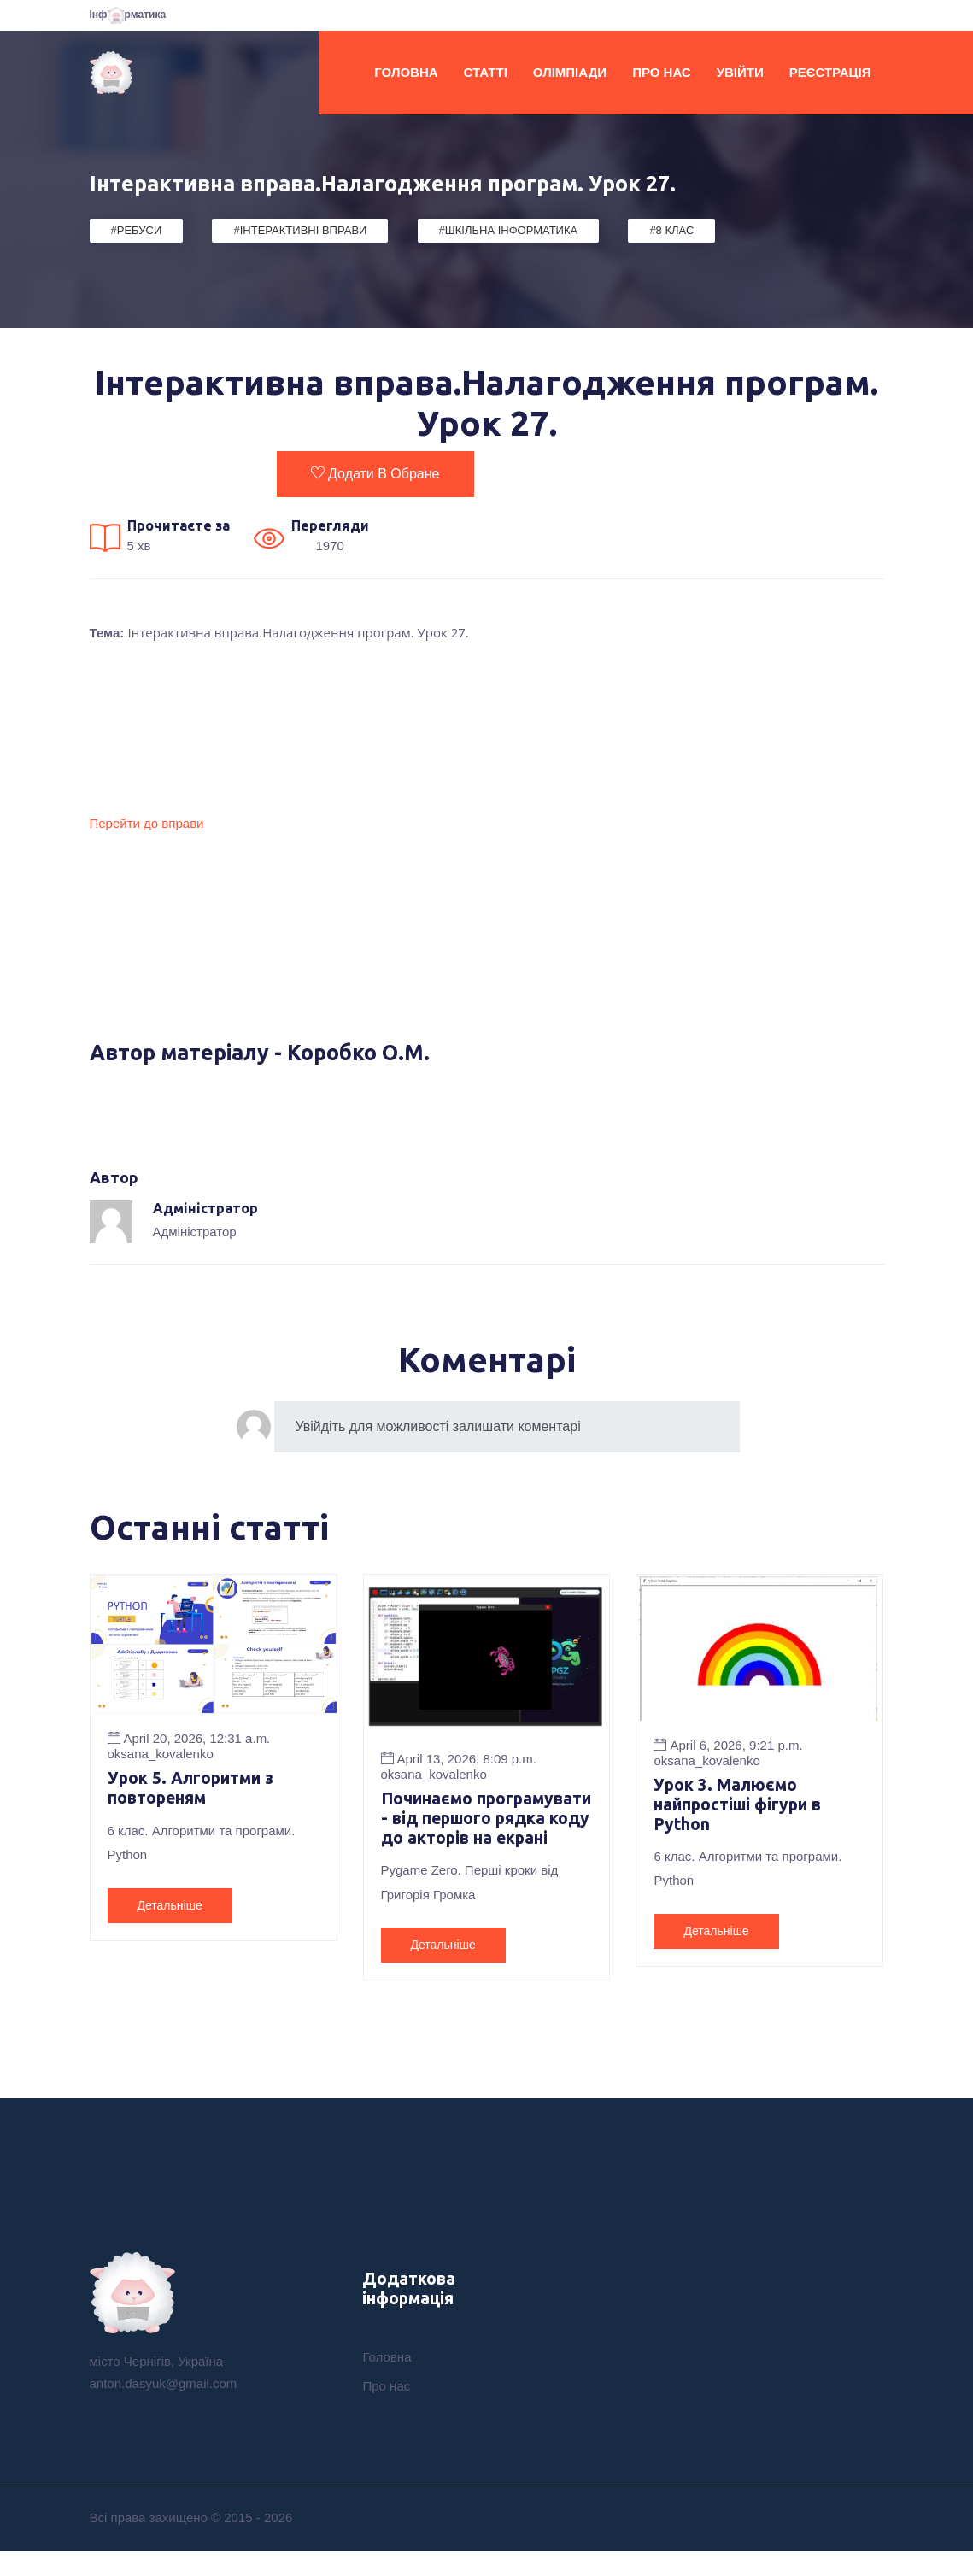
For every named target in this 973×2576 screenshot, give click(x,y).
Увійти (740, 72)
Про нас (661, 72)
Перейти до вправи (147, 823)
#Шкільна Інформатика (508, 230)
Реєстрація (830, 72)
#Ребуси (136, 230)
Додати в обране (375, 473)
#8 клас (671, 230)
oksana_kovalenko (161, 1753)
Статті (485, 72)
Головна (405, 72)
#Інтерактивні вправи (299, 230)
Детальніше (170, 1906)
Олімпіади (570, 72)
